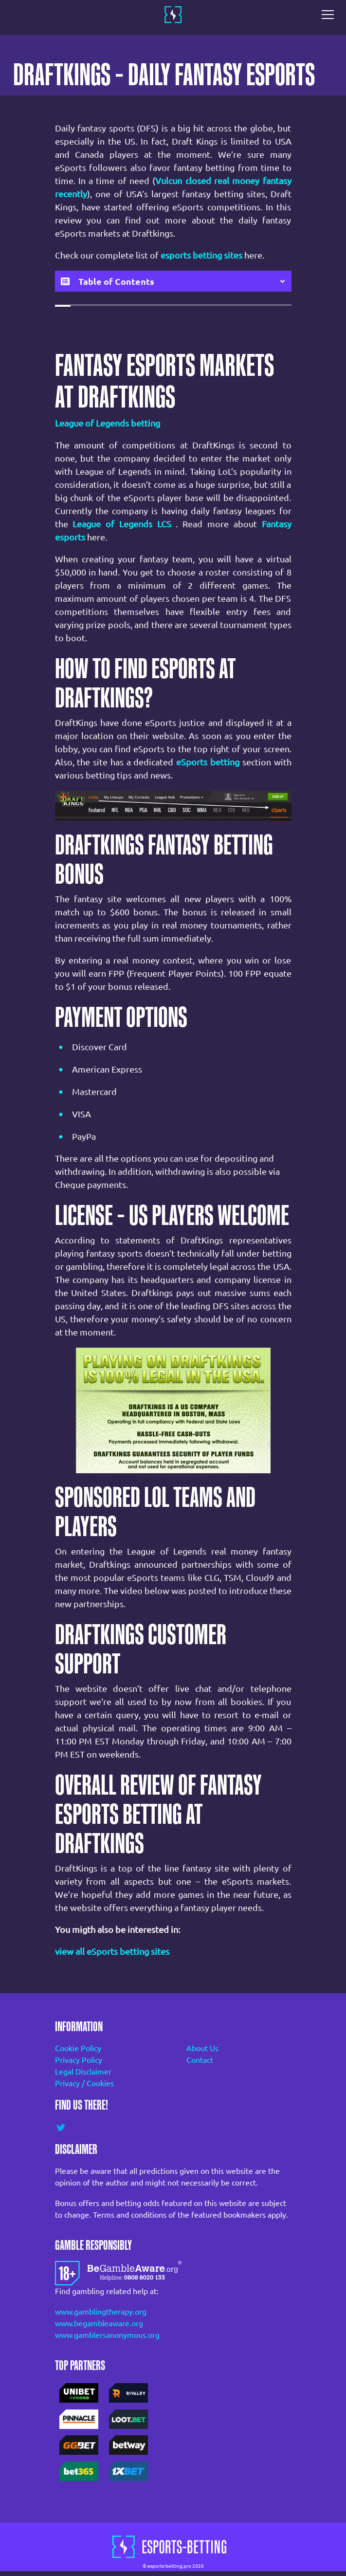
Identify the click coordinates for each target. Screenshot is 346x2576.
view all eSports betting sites (112, 1951)
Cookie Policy (78, 2048)
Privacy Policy (78, 2060)
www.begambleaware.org (99, 2323)
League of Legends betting (107, 423)
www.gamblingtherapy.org (100, 2311)
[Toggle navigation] (330, 14)
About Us (202, 2048)
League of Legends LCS (122, 524)
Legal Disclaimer (83, 2071)
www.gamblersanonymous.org (107, 2335)
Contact (199, 2060)
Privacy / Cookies (84, 2083)
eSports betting (207, 762)
